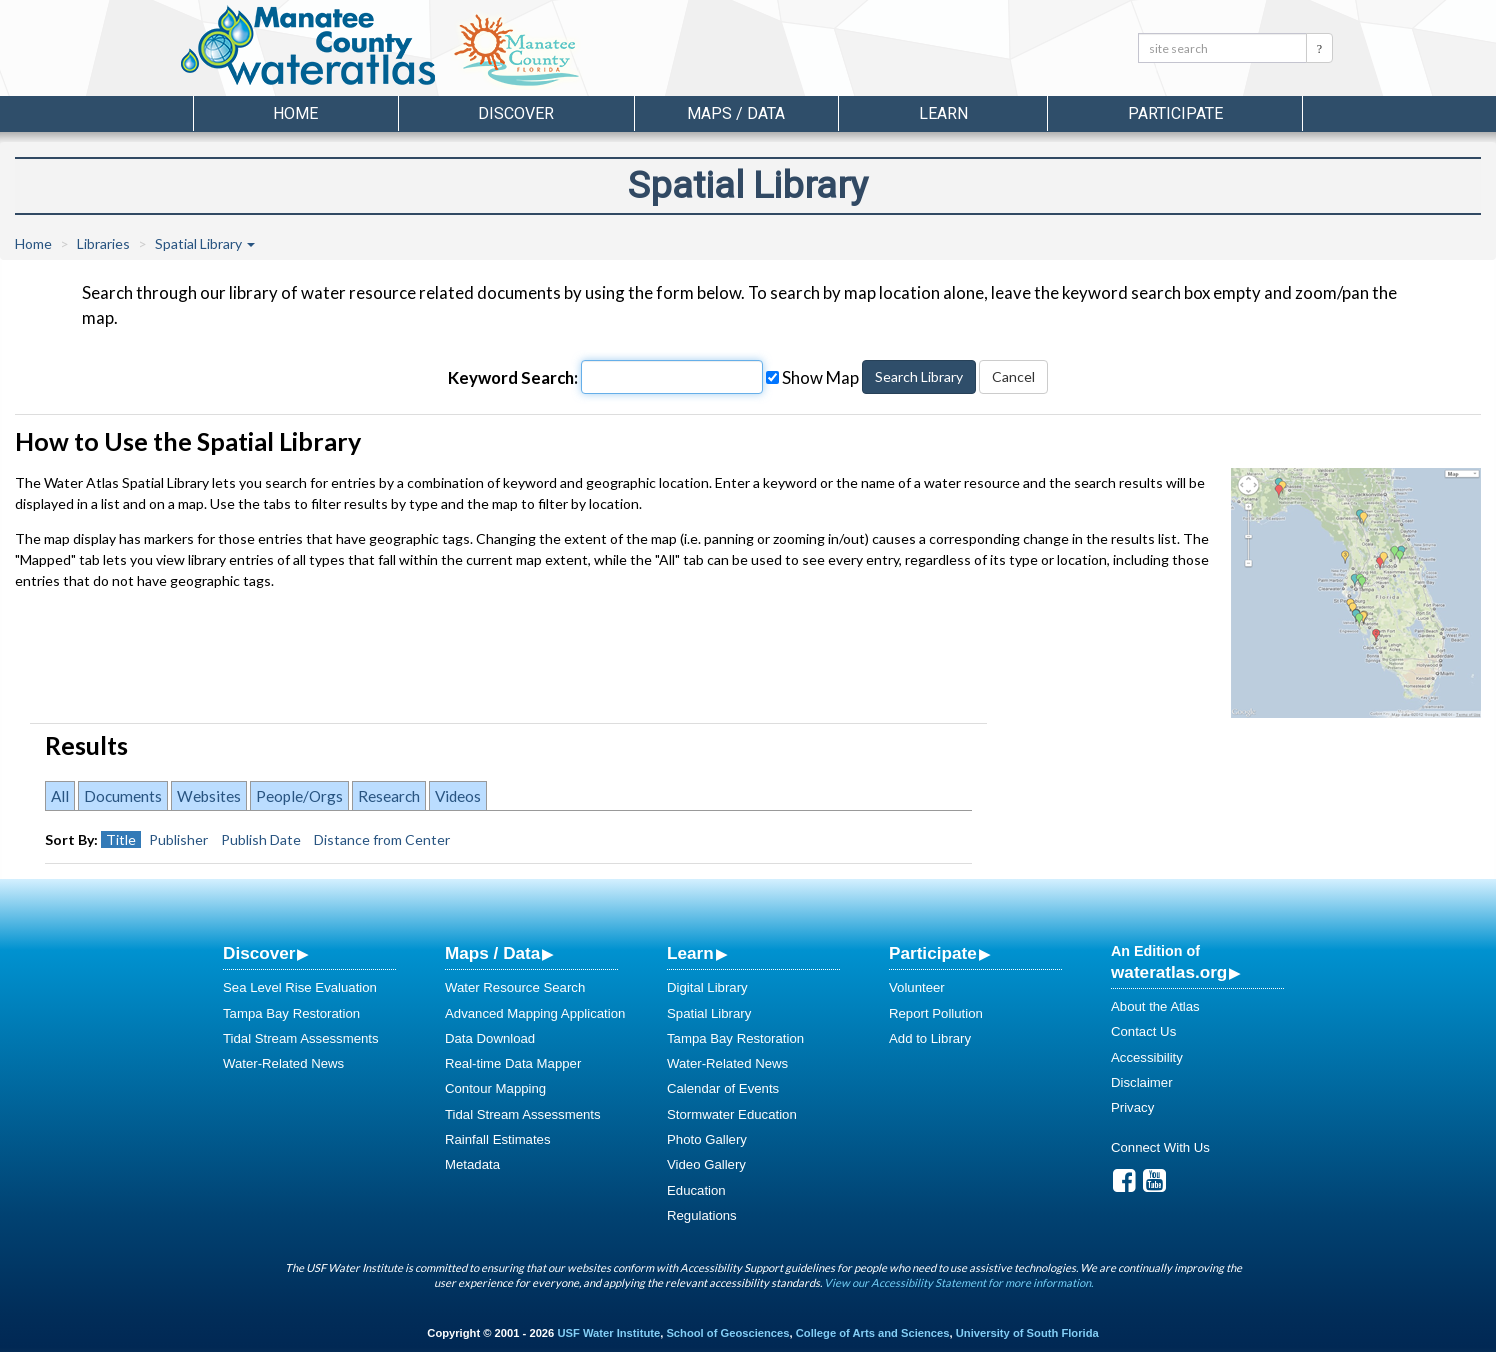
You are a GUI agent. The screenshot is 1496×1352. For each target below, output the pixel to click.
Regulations (702, 1215)
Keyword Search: (513, 377)
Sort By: (71, 839)
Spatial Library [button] (205, 243)
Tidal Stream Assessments (301, 1038)
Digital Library (707, 987)
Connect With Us (1160, 1147)
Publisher (178, 839)
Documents (123, 796)
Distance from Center (382, 839)
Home (295, 113)
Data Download (490, 1038)
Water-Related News (283, 1063)
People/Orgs (299, 796)
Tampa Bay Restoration (291, 1013)
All (60, 796)
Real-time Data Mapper (513, 1063)
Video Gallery (706, 1164)
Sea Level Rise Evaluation (300, 987)
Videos (458, 796)
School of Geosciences (727, 1333)
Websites (209, 796)
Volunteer (917, 987)
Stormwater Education (732, 1114)
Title (121, 839)
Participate (933, 953)
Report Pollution (936, 1013)
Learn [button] (943, 113)
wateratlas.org (1169, 972)
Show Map (812, 377)
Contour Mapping (495, 1088)
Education (696, 1190)
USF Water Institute (608, 1333)
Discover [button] (516, 113)
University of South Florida (1027, 1333)
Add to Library (930, 1038)
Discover (259, 953)
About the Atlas (1155, 1006)
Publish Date (261, 839)
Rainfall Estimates (498, 1139)
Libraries (103, 243)
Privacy (1132, 1107)
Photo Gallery (707, 1139)
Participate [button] (1175, 113)
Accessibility (1147, 1057)
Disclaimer (1142, 1082)
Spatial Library (709, 1013)
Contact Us (1143, 1031)
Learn (690, 953)
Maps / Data (492, 953)
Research (389, 796)
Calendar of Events (723, 1088)
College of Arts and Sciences (873, 1333)
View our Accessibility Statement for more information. (958, 1282)
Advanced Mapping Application (535, 1013)
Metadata (472, 1164)
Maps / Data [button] (736, 113)
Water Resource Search (515, 987)
